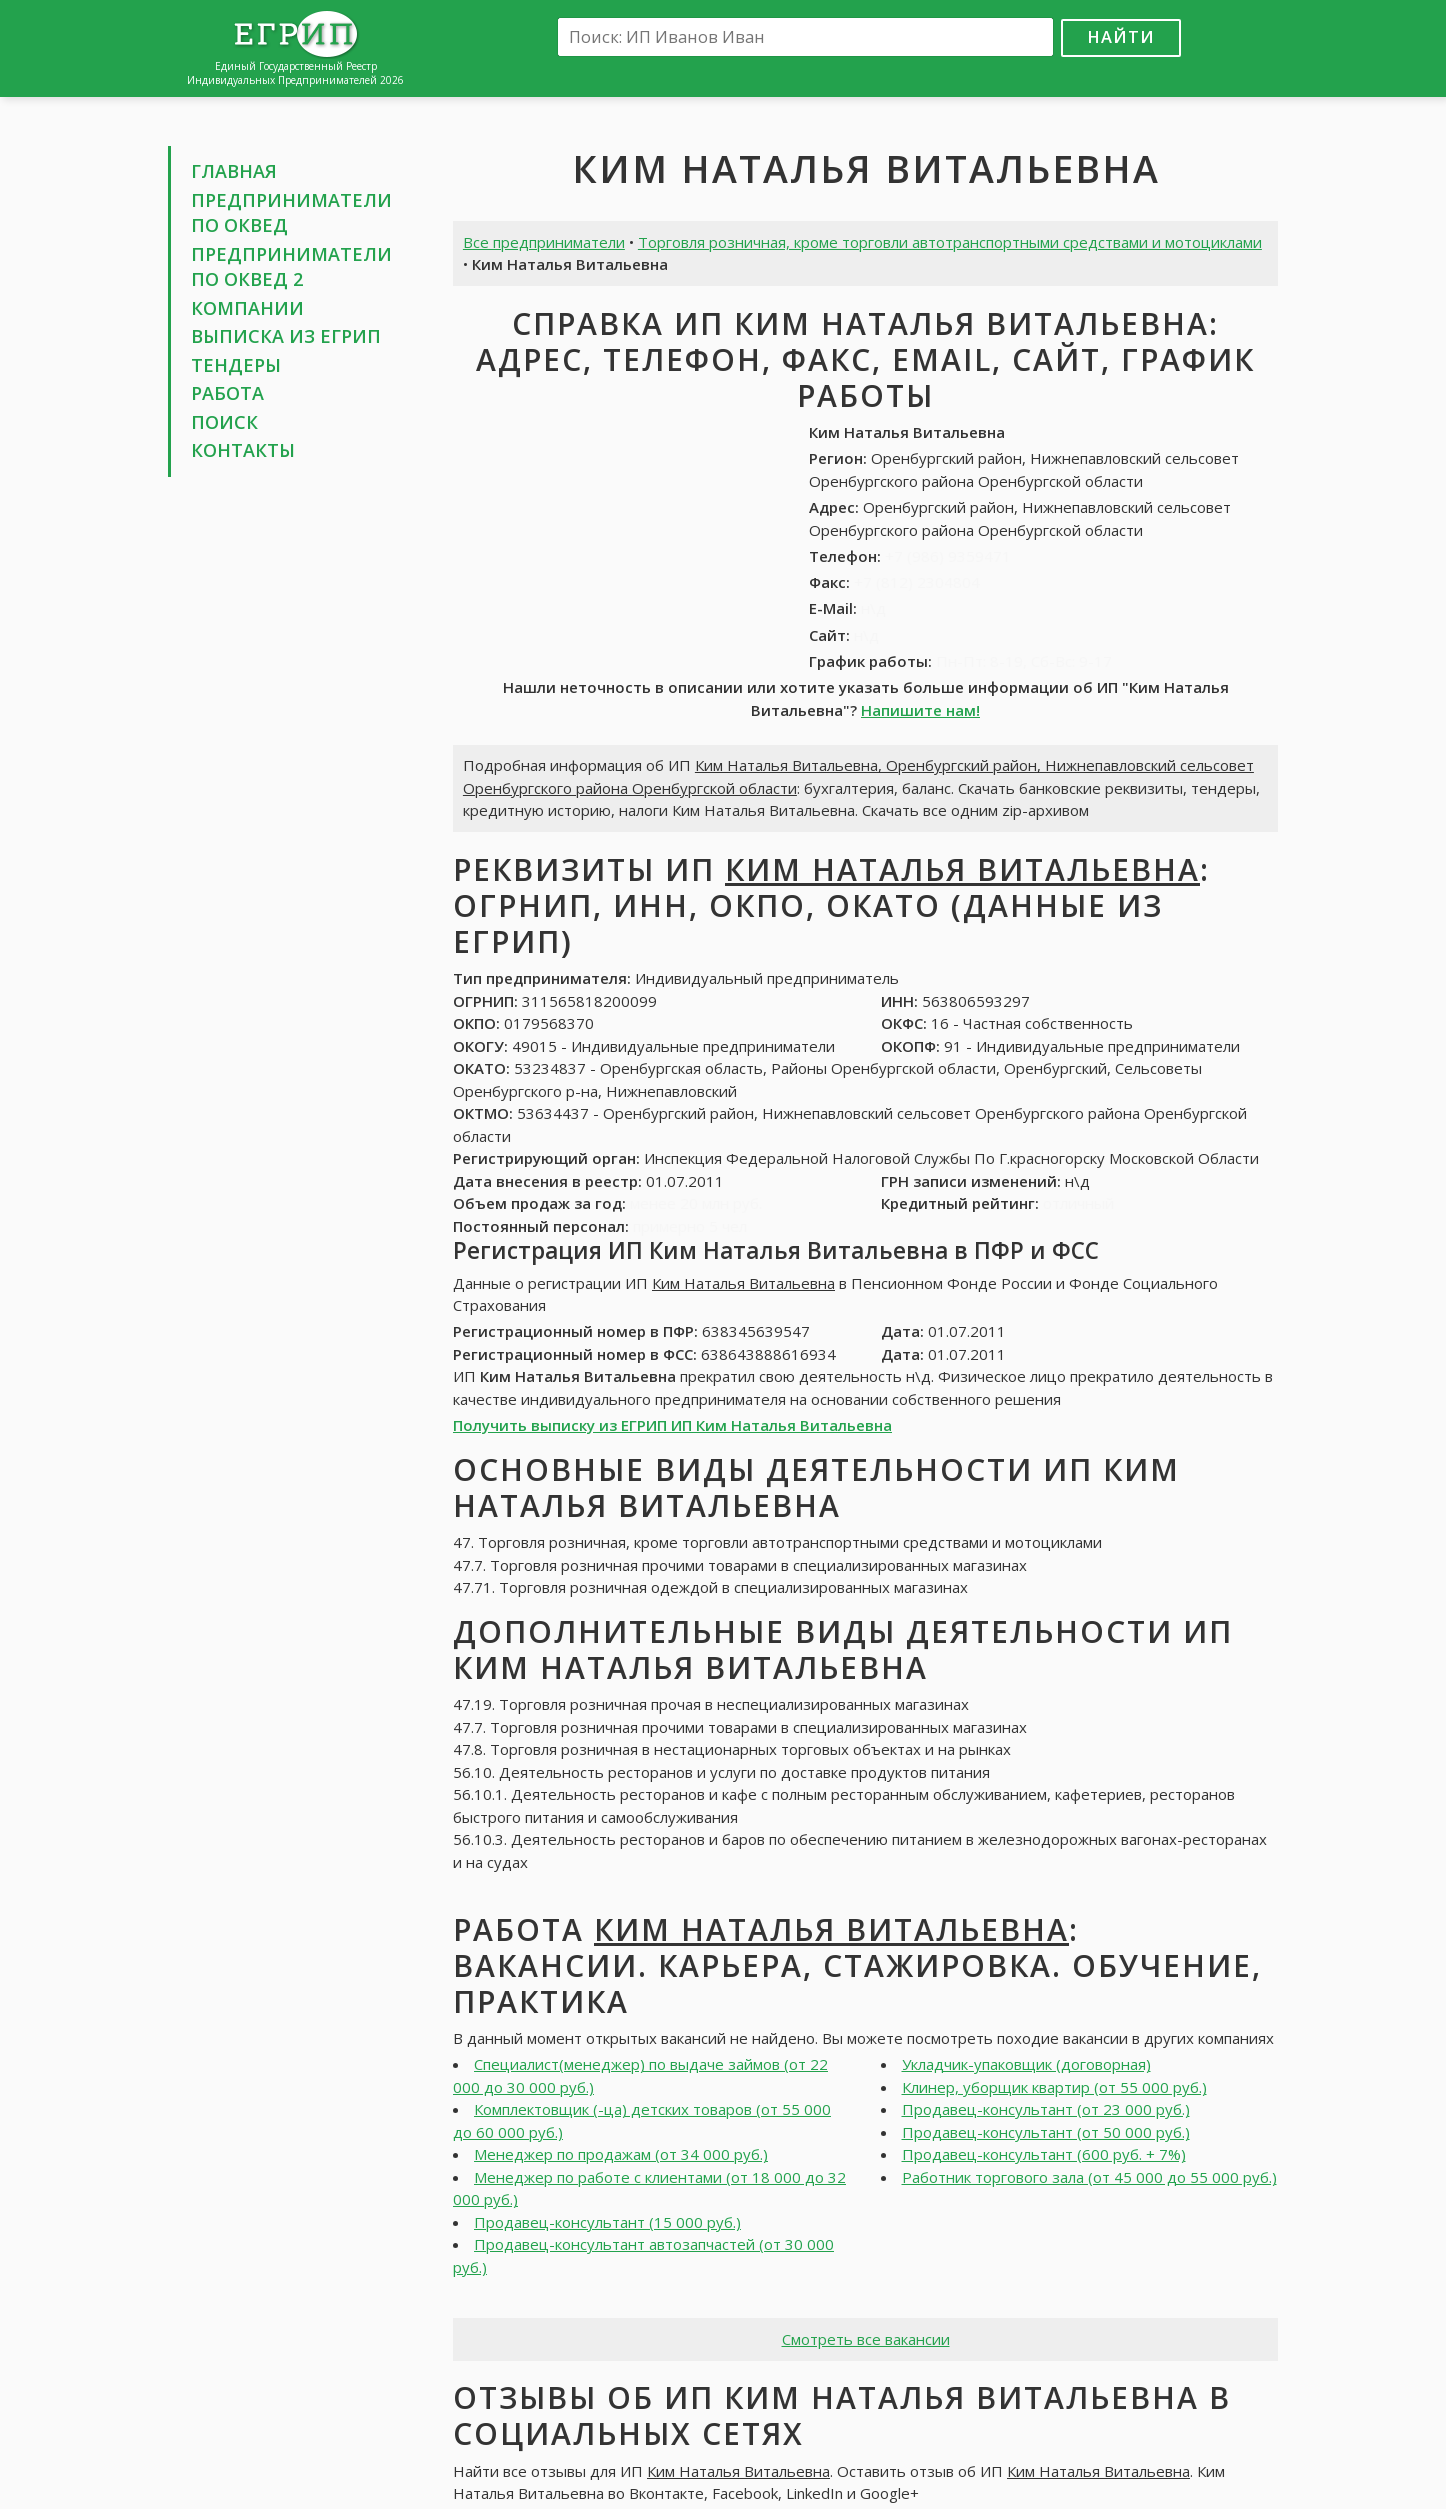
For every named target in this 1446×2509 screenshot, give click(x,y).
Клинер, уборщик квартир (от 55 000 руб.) (1054, 2087)
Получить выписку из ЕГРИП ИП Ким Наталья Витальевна (672, 1425)
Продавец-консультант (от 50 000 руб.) (1046, 2132)
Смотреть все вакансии (866, 2339)
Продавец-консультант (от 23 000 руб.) (1046, 2109)
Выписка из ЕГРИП (286, 336)
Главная (234, 171)
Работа (227, 393)
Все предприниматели (544, 242)
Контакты (243, 450)
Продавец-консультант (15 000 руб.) (607, 2222)
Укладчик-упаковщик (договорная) (1026, 2064)
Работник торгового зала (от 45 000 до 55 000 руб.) (1089, 2177)
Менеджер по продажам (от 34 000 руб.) (621, 2154)
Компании (247, 308)
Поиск (224, 422)
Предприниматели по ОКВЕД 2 (291, 267)
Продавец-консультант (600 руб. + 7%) (1044, 2154)
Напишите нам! (920, 710)
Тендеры (236, 365)
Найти (1121, 36)
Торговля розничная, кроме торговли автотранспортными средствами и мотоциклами (950, 242)
